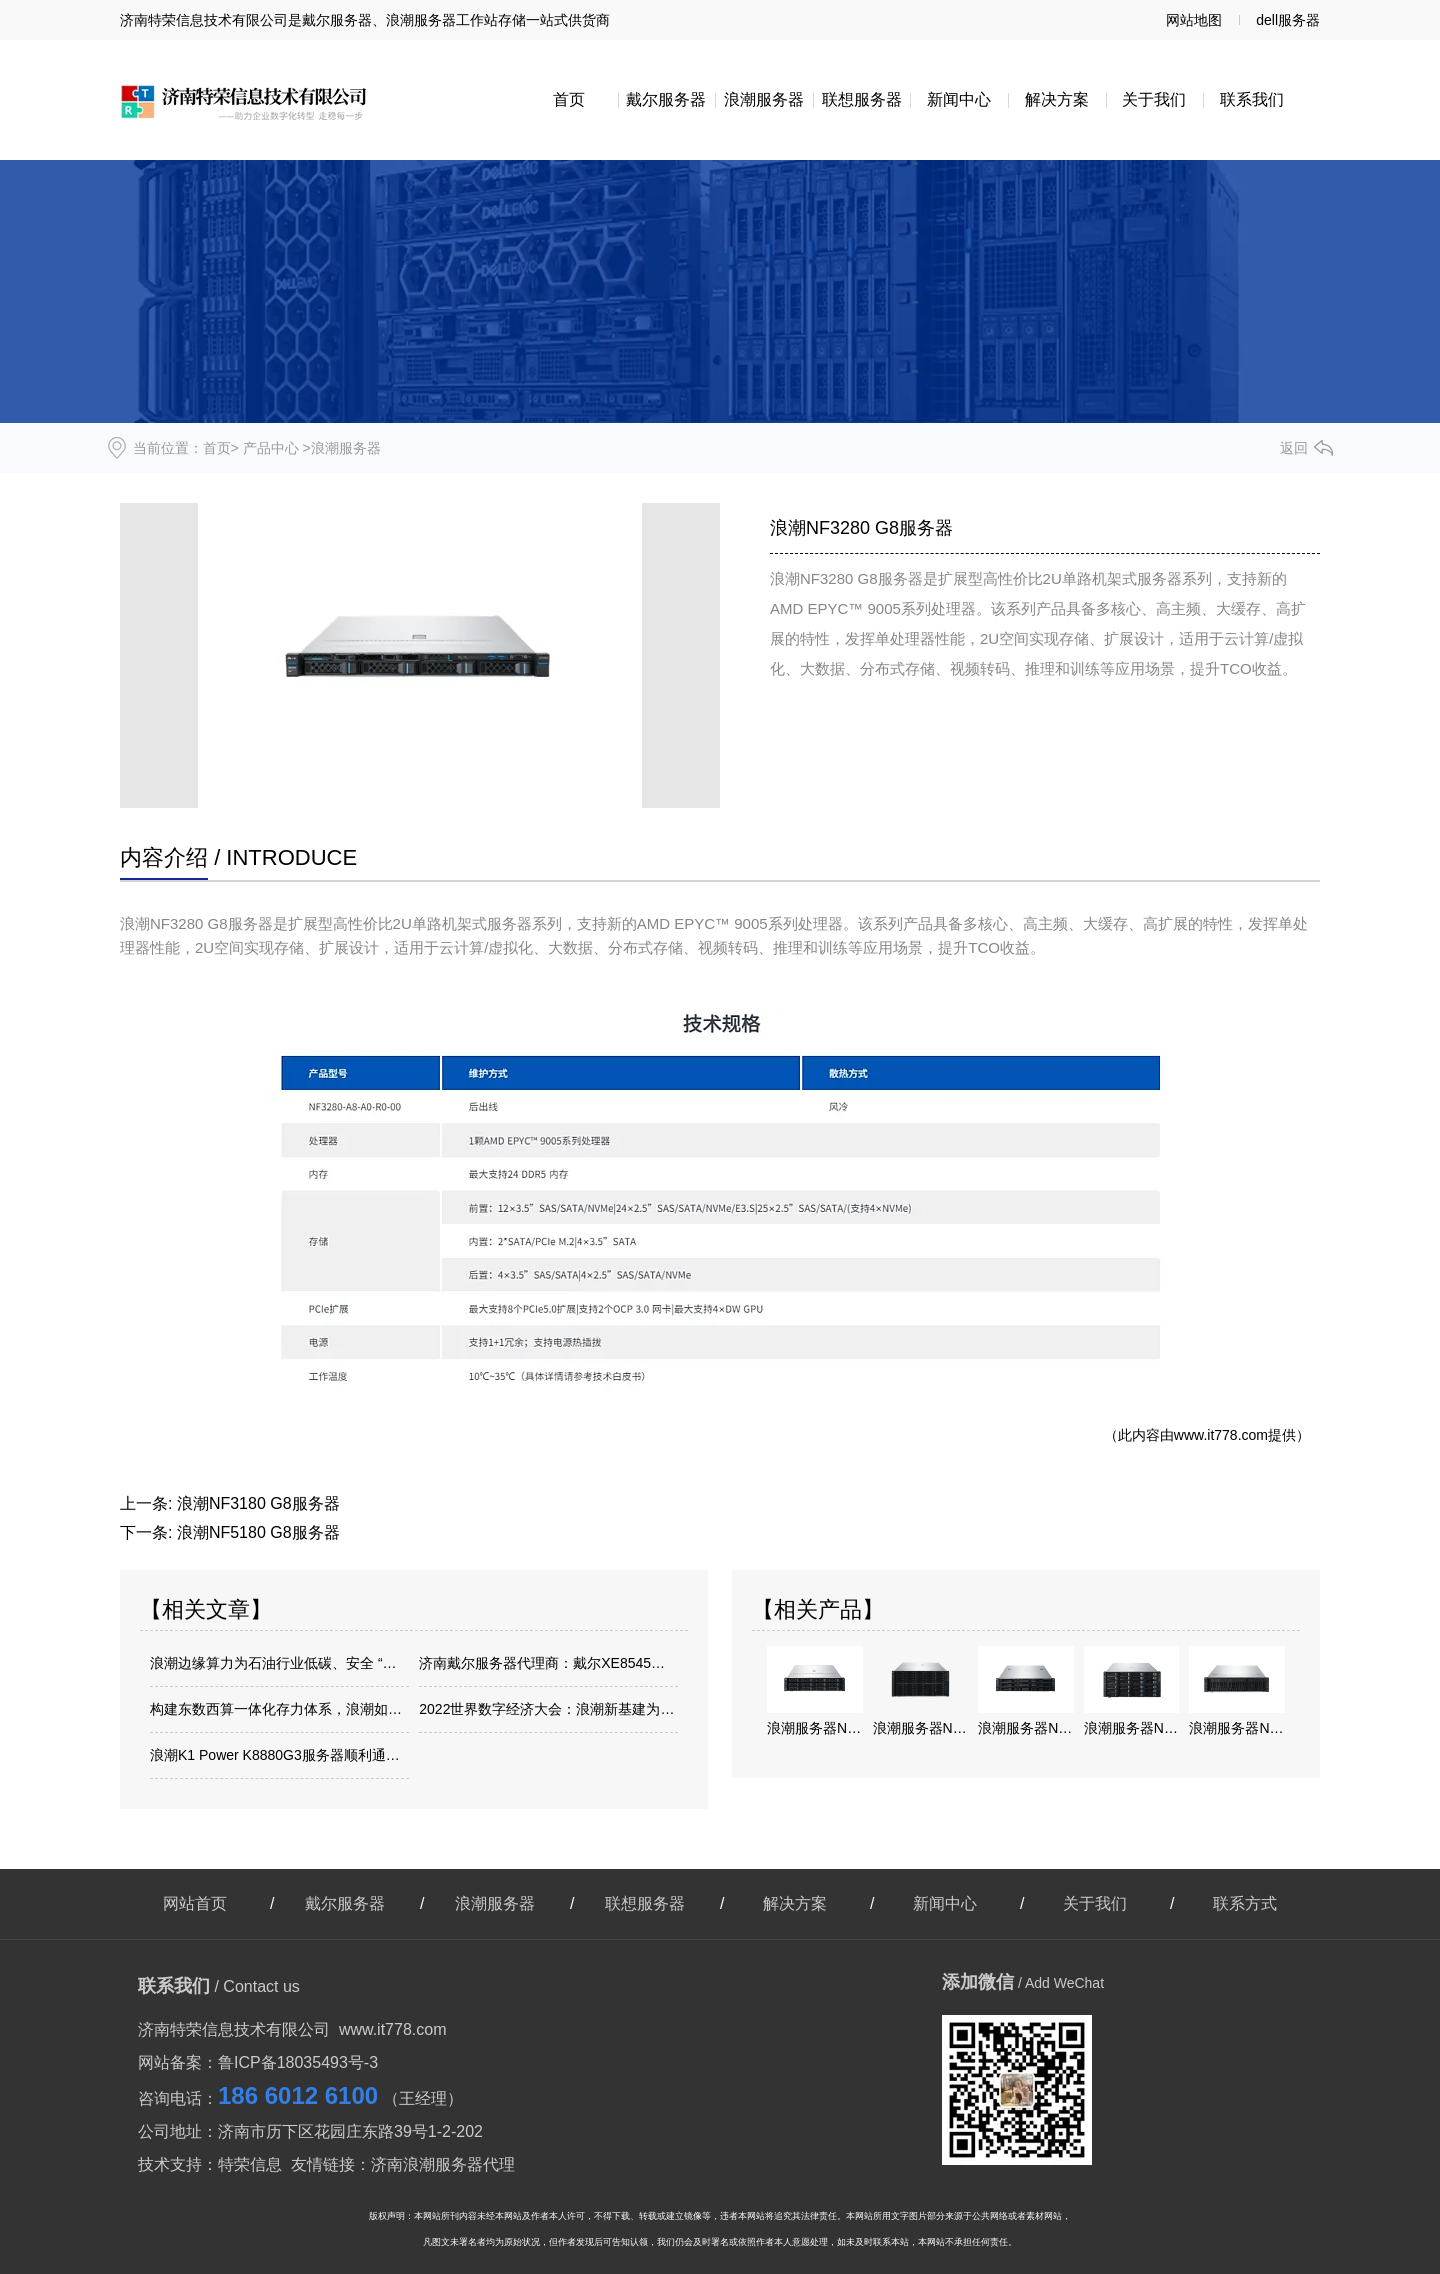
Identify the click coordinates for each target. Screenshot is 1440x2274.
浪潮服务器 (764, 99)
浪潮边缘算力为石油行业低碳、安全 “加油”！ (279, 1663)
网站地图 (1194, 20)
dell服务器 (1288, 20)
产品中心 (271, 448)
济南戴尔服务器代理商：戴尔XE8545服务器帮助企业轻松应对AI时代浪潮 (548, 1663)
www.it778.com (1221, 1435)
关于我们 (1154, 99)
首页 (569, 99)
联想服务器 (862, 99)
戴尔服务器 (666, 99)
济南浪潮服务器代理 (443, 2164)
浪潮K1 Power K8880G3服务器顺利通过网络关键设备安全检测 (279, 1755)
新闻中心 (959, 99)
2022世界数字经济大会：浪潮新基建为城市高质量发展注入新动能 (548, 1709)
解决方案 (1057, 99)
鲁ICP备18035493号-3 (298, 2062)
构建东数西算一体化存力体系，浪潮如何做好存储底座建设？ (279, 1709)
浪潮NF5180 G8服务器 (258, 1532)
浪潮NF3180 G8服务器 (258, 1503)
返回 (1294, 448)
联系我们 (1252, 99)
